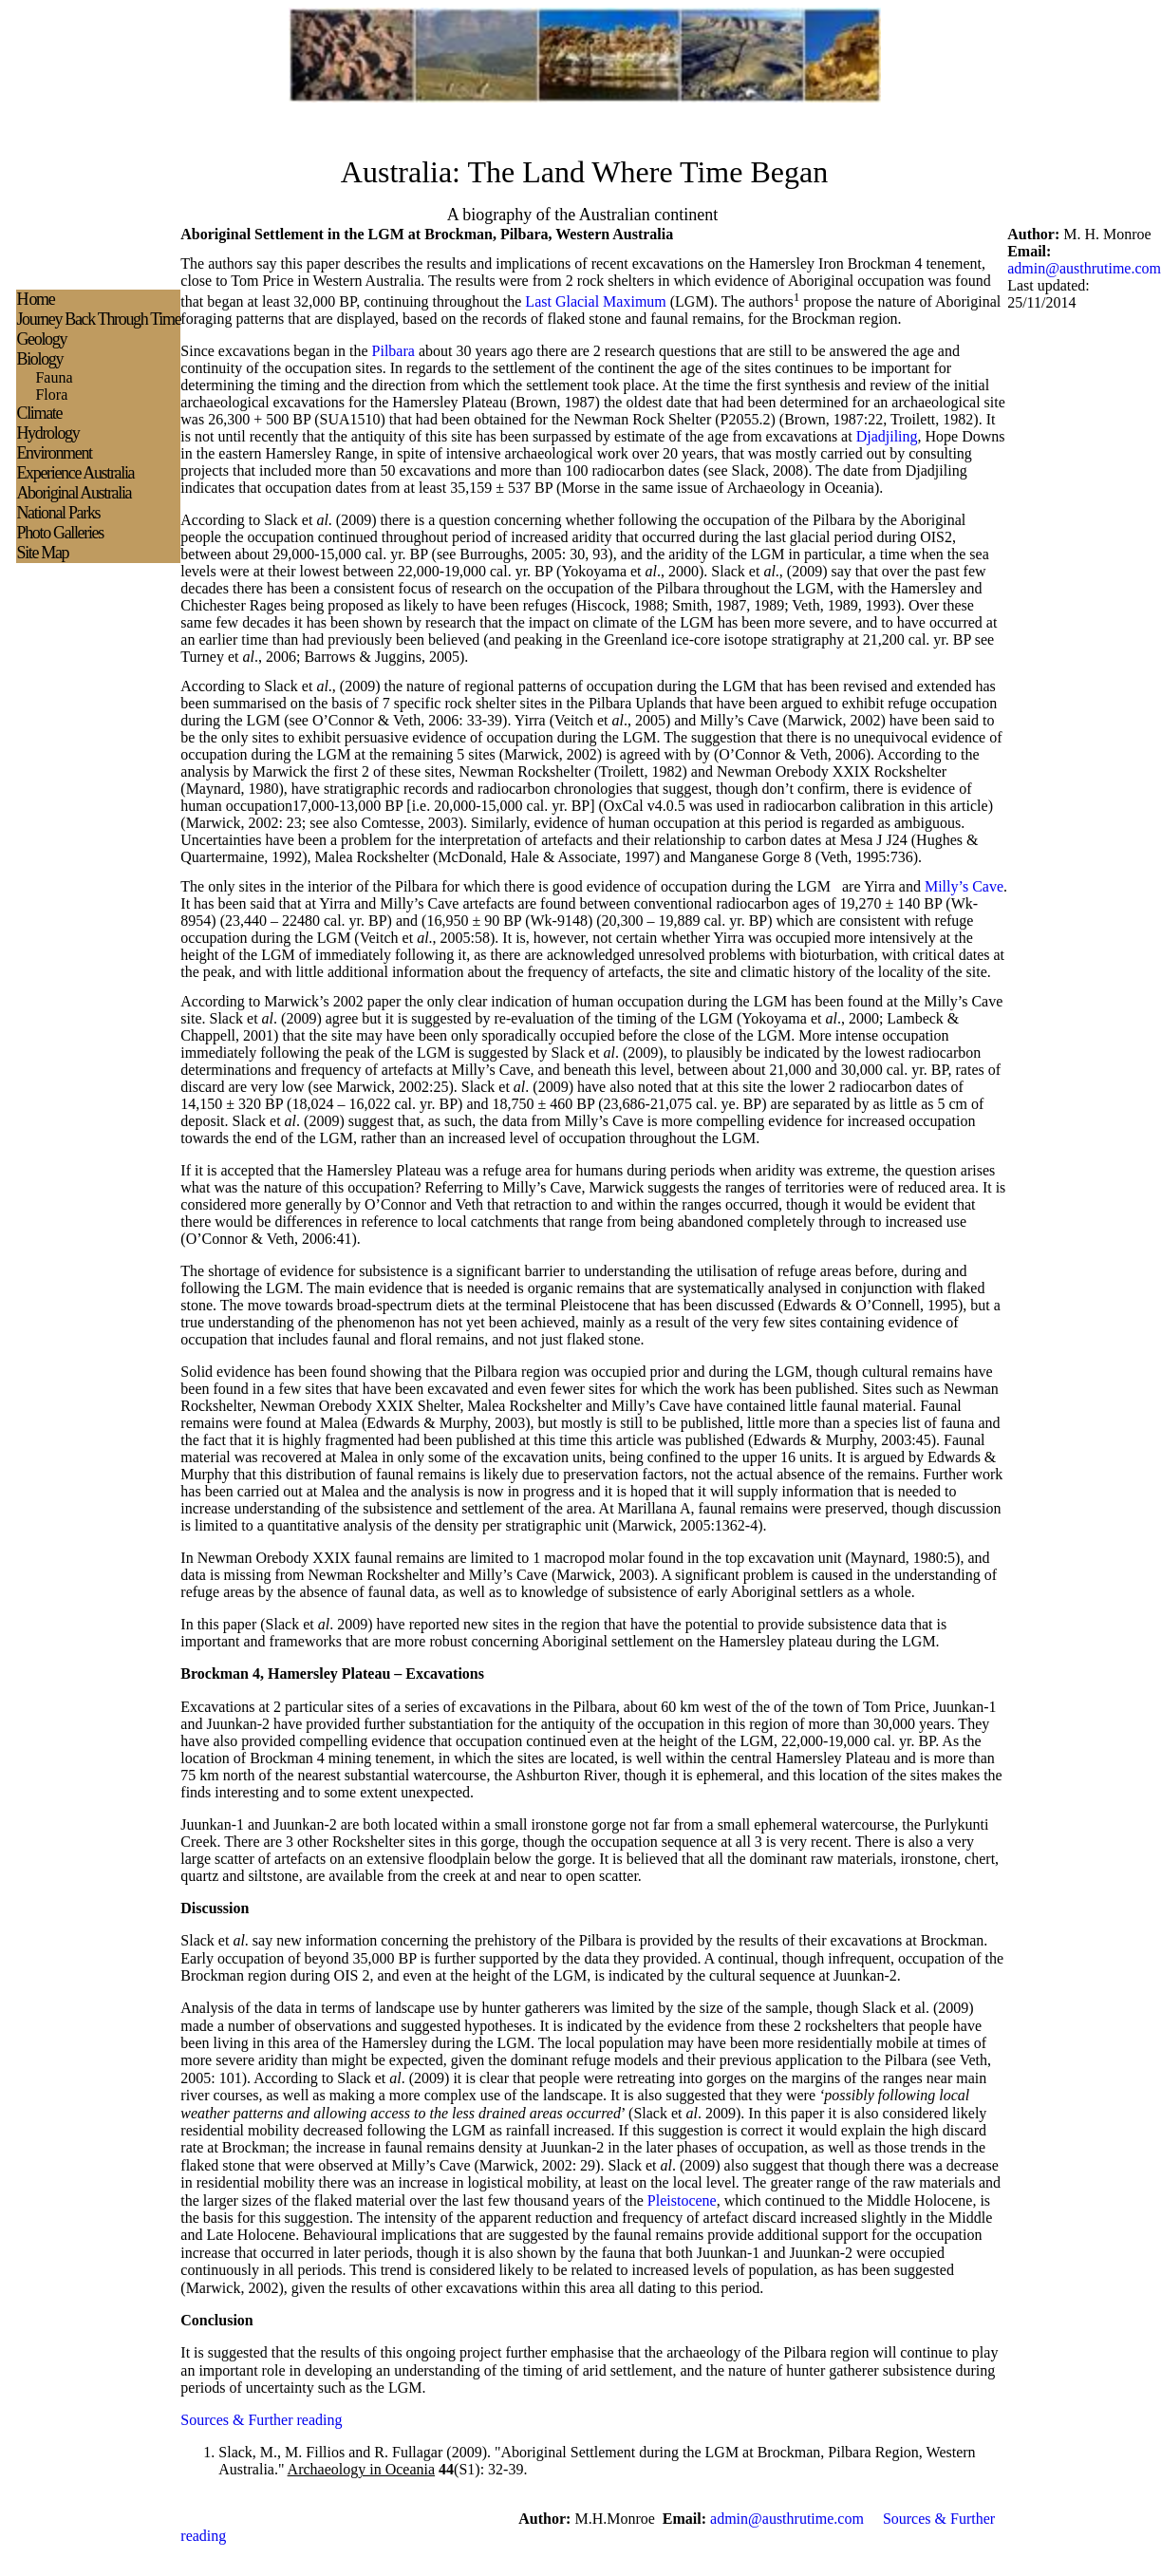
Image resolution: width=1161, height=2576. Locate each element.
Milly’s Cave (964, 886)
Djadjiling (887, 436)
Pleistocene (682, 2200)
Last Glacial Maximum (595, 301)
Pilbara (393, 351)
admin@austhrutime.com (1084, 268)
